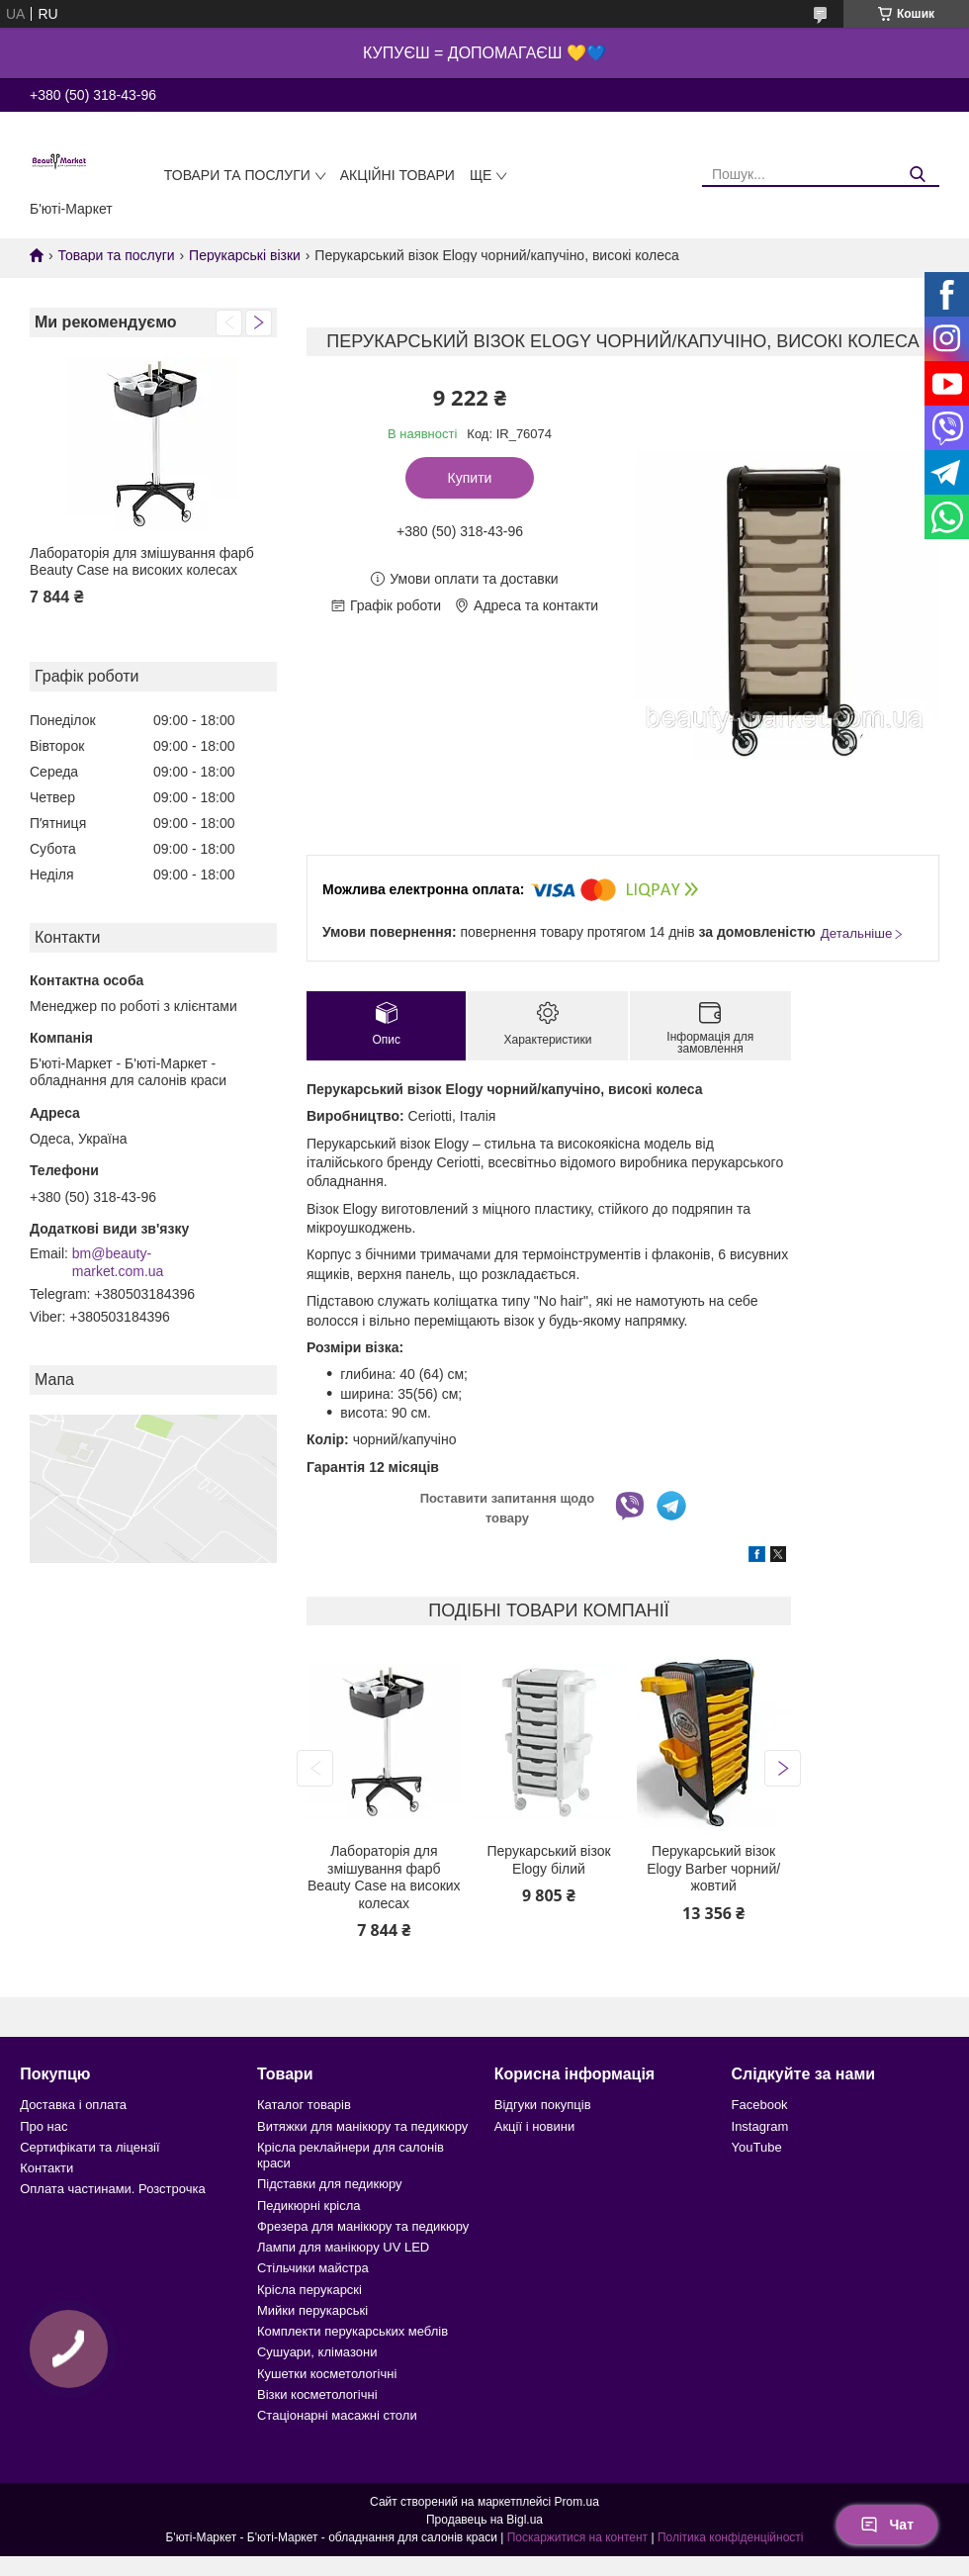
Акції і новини (534, 2126)
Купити (470, 478)
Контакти (46, 2168)
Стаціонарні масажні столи (337, 2415)
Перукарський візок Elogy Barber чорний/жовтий (713, 1868)
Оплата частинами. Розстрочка (112, 2188)
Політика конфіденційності (731, 2537)
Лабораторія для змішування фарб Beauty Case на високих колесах (142, 562)
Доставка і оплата (73, 2104)
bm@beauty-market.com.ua (118, 1262)
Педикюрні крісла (309, 2205)
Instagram (760, 2126)
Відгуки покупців (542, 2104)
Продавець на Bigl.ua (484, 2520)
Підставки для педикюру (329, 2183)
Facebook (760, 2104)
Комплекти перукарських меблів (352, 2331)
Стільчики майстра (313, 2267)
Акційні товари (397, 175)
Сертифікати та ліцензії (89, 2147)
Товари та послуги (237, 175)
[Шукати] (917, 174)
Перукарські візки (245, 255)
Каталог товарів (304, 2104)
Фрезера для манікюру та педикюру (363, 2226)
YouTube (757, 2147)
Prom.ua (577, 2502)
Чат (887, 2524)
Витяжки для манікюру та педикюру (362, 2126)
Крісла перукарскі (309, 2289)
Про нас (43, 2126)
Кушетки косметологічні (326, 2373)
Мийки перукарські (312, 2310)
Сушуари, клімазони (317, 2352)
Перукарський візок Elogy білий (548, 1860)
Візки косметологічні (317, 2394)
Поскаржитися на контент (577, 2537)
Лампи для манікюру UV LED (343, 2247)
